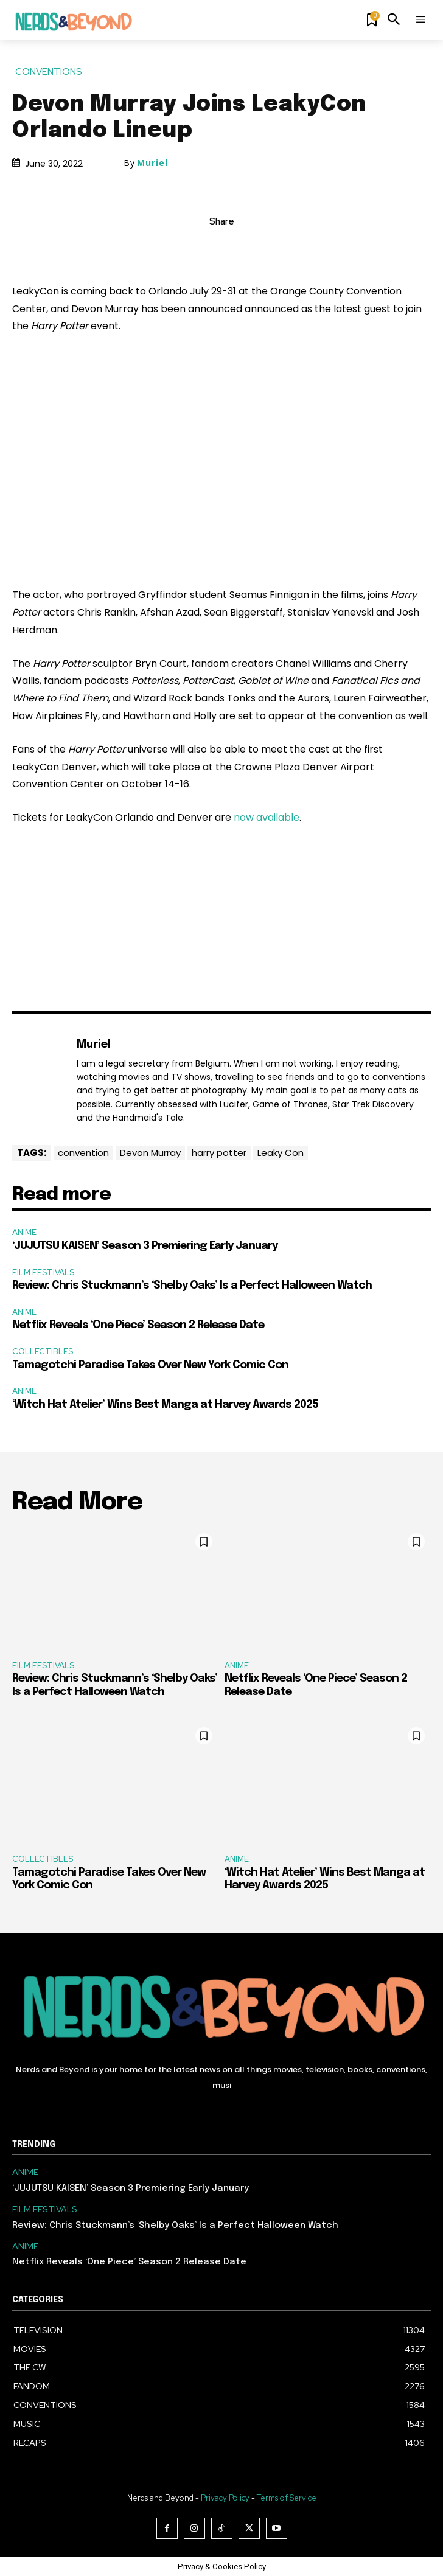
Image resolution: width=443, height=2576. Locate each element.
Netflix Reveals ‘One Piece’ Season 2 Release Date (138, 1325)
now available (266, 817)
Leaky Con (280, 1152)
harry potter (219, 1152)
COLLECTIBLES (42, 1351)
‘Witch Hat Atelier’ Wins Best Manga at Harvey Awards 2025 (165, 1404)
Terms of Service (286, 2498)
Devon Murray (150, 1152)
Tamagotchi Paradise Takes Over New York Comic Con (150, 1365)
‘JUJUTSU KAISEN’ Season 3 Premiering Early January (144, 1246)
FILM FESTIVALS (43, 1272)
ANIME (24, 1232)
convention (83, 1152)
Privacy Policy (225, 2498)
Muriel (152, 163)
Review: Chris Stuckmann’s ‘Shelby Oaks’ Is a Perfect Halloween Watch (192, 1285)
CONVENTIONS (49, 72)
